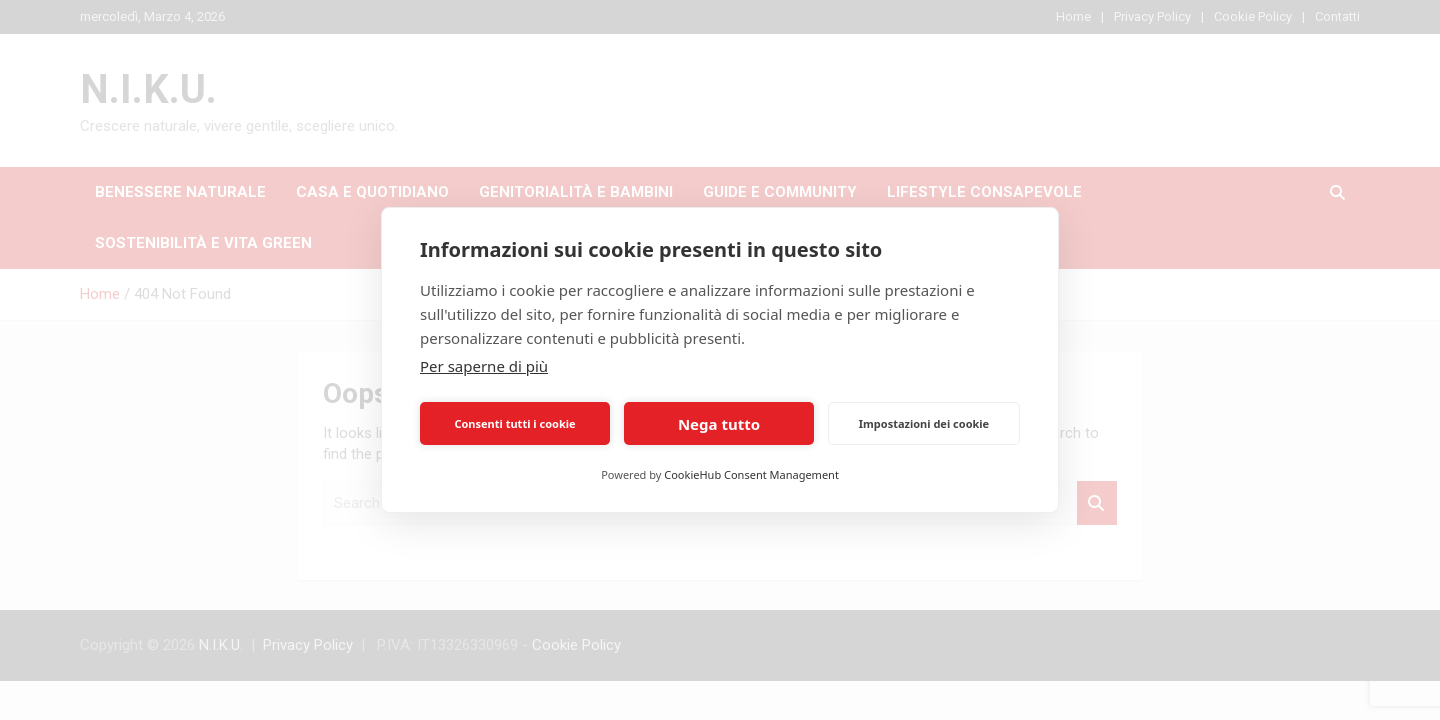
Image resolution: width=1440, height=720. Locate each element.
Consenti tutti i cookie (514, 423)
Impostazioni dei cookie (924, 423)
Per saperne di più (484, 366)
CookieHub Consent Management (751, 474)
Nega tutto (719, 424)
